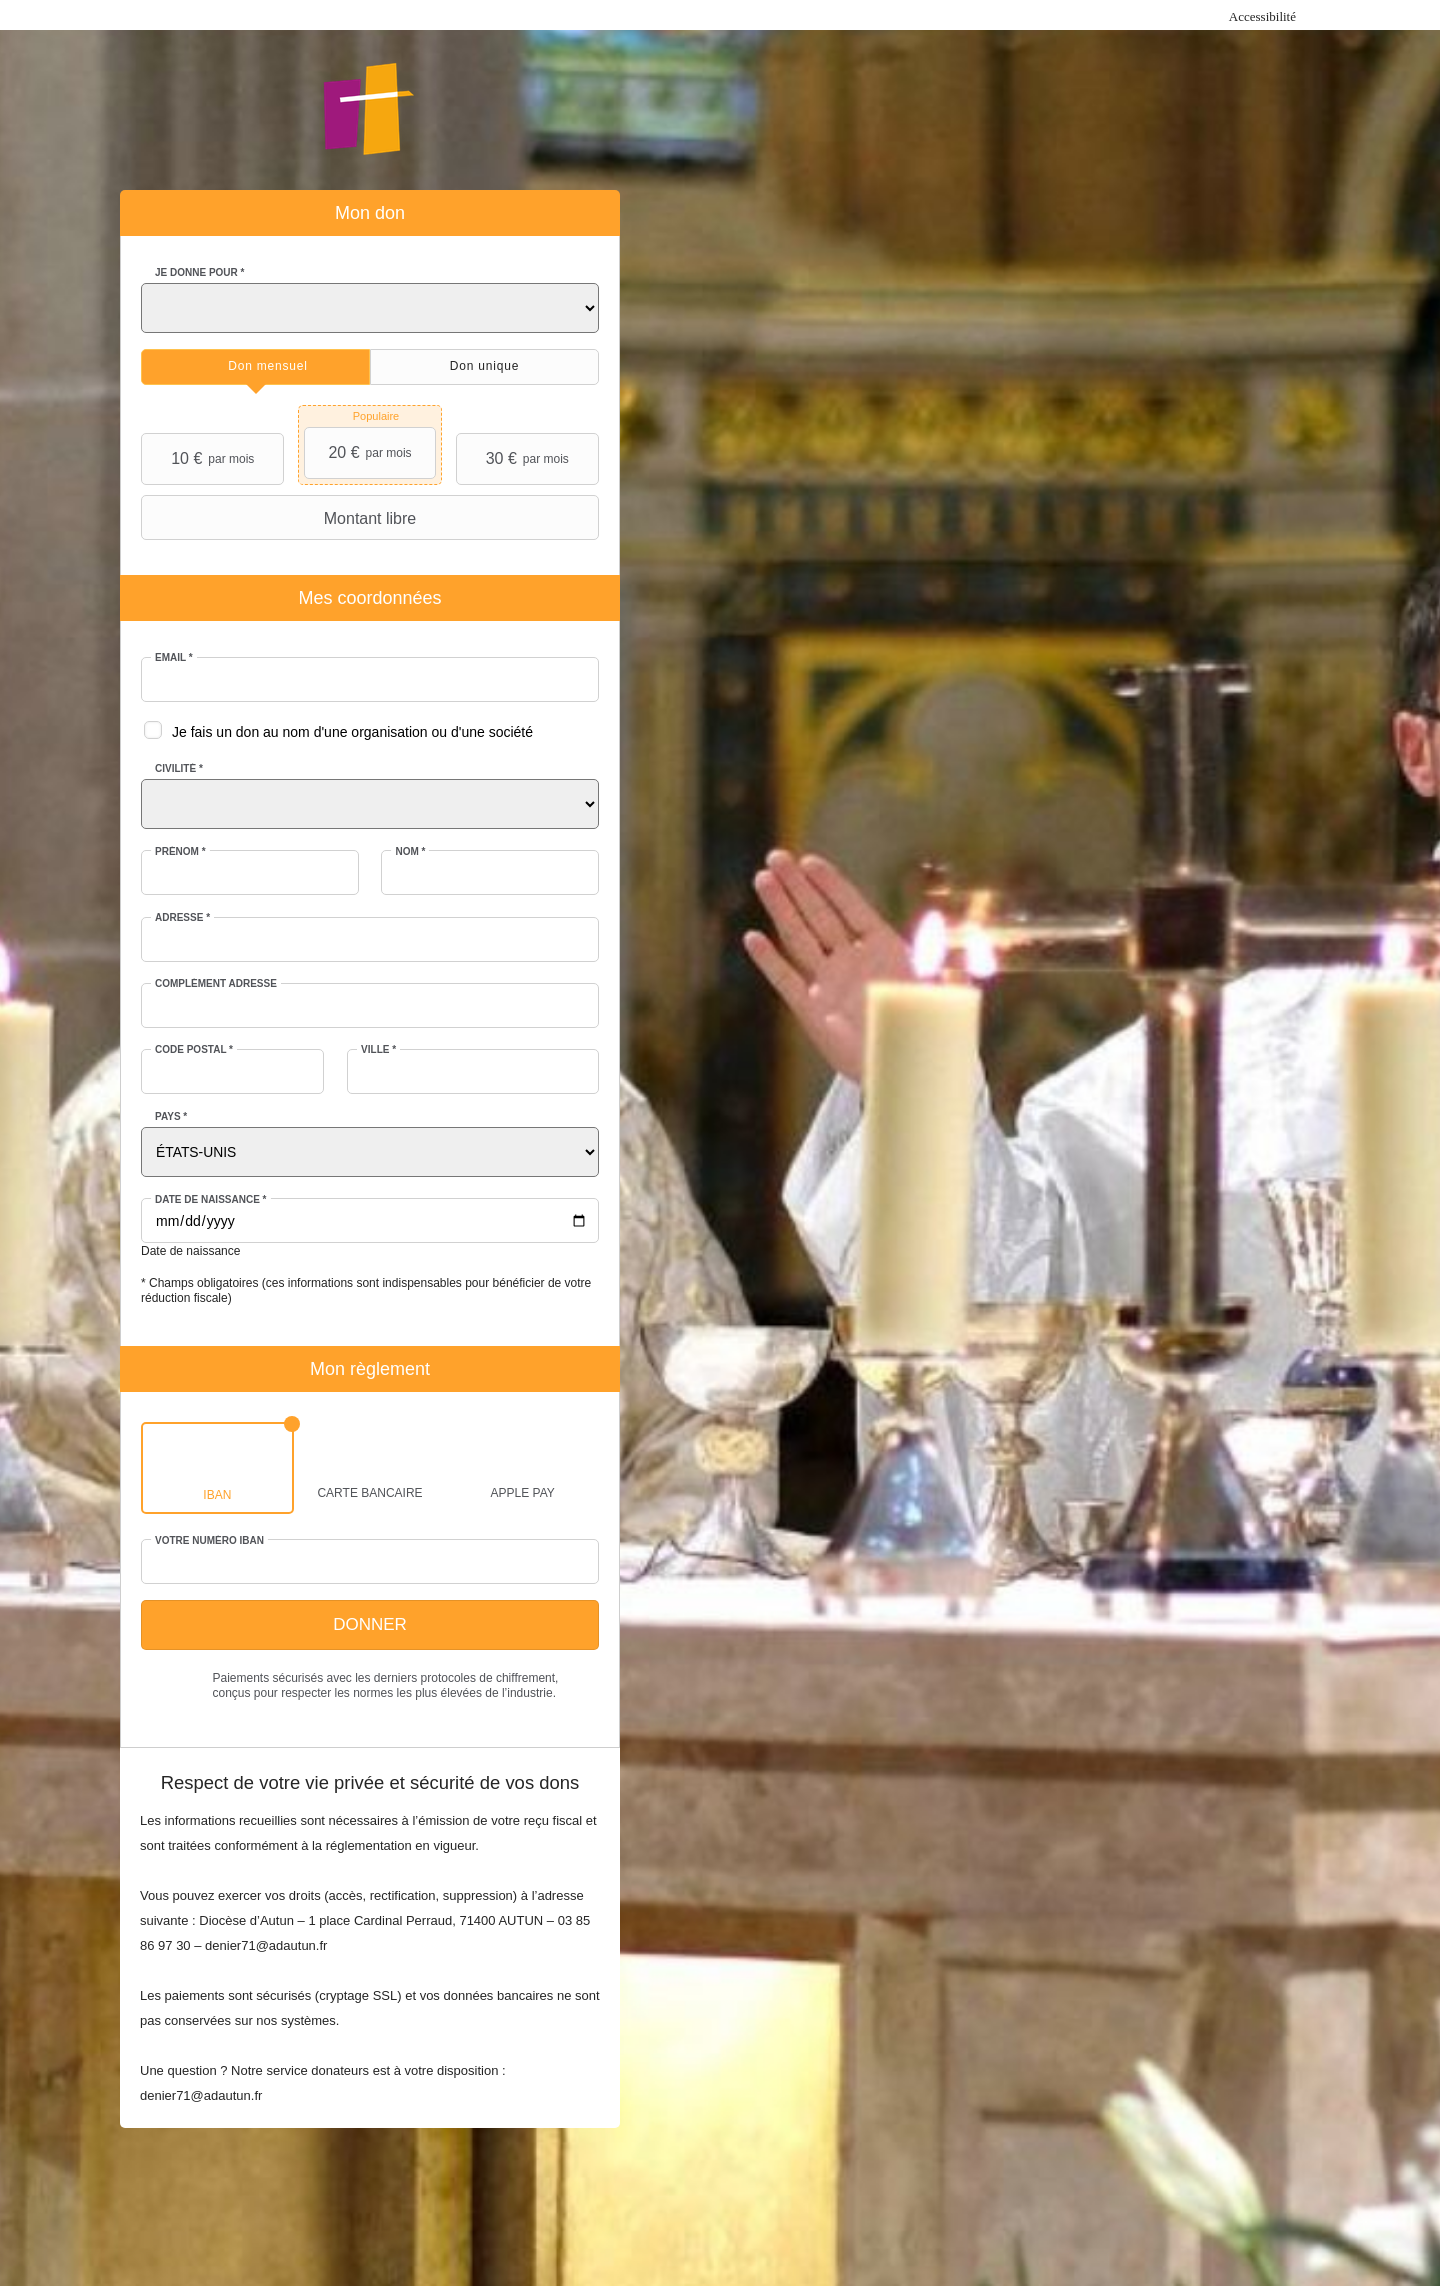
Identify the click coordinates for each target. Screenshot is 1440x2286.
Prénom (180, 851)
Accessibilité (1262, 16)
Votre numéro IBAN (209, 1540)
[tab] (255, 367)
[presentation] (255, 367)
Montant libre (281, 518)
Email (174, 657)
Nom (410, 851)
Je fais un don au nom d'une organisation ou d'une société (352, 732)
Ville (378, 1049)
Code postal (194, 1049)
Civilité (179, 768)
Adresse (182, 917)
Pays (171, 1116)
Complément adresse (216, 983)
